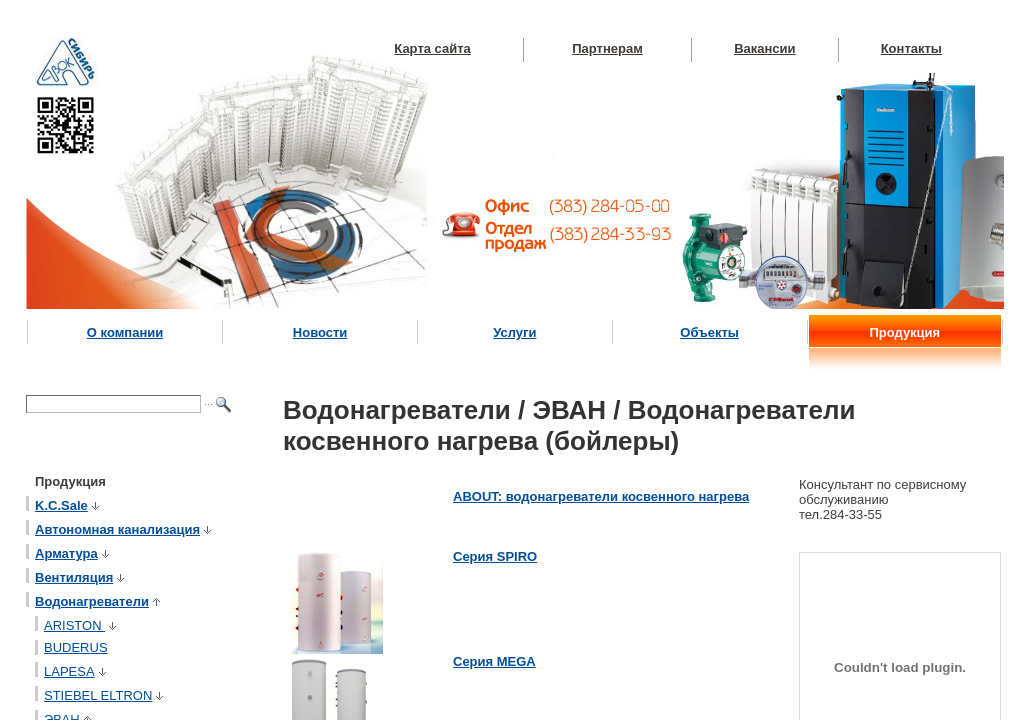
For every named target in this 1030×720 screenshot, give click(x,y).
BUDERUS (76, 647)
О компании (125, 332)
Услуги (514, 332)
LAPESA (77, 671)
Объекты (709, 332)
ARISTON (82, 625)
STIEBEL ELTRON (105, 695)
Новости (320, 332)
